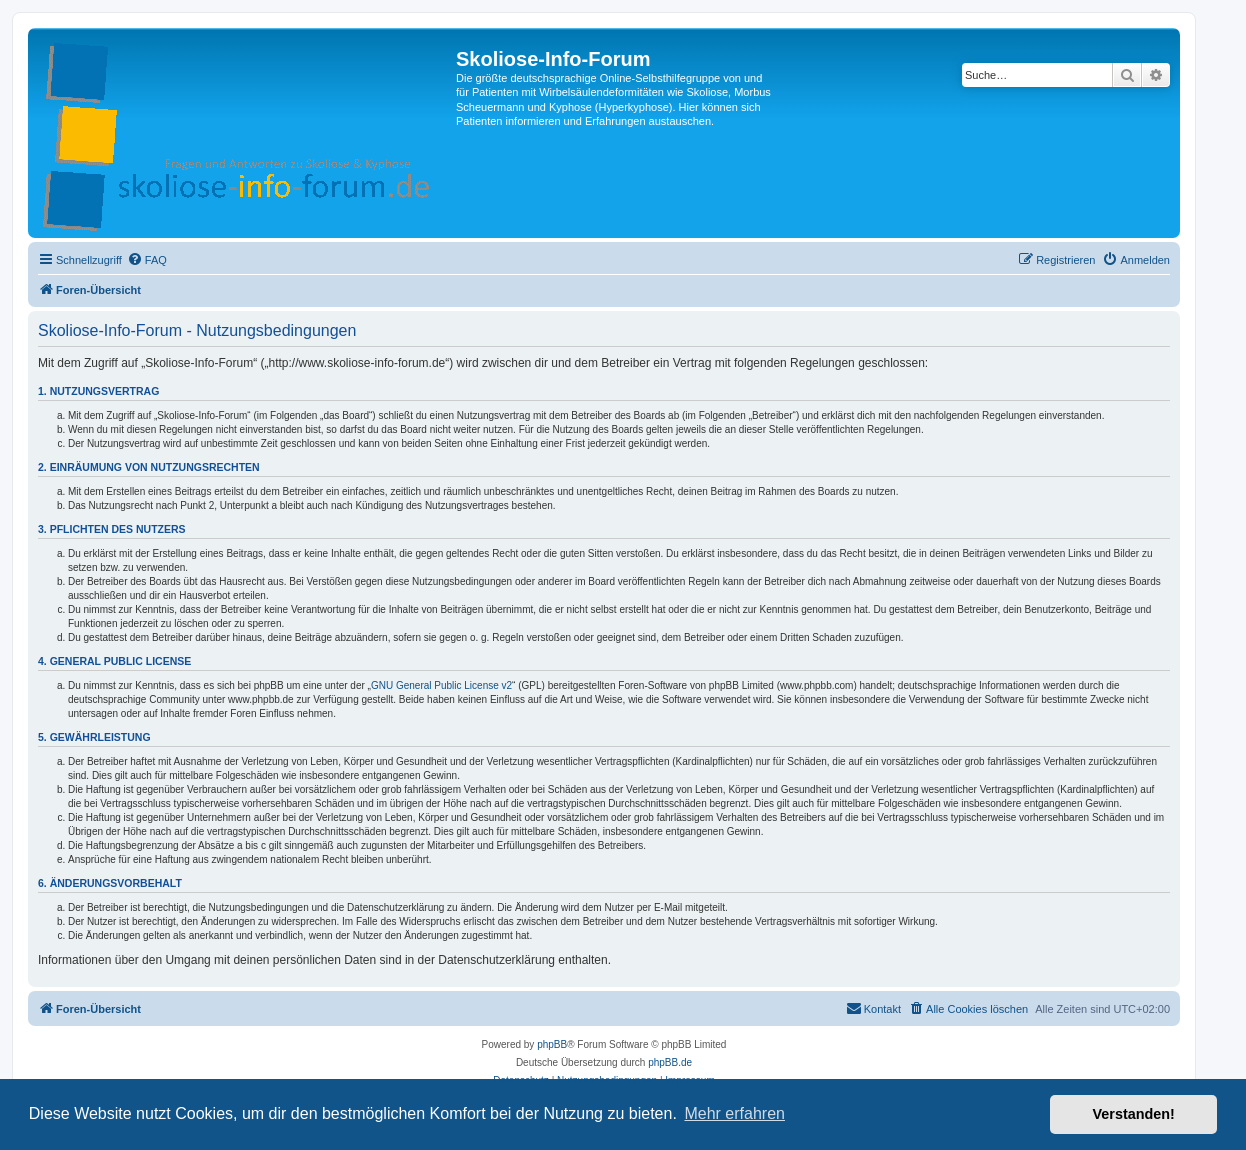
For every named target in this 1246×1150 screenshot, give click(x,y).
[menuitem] (147, 260)
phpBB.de (670, 1062)
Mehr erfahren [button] (734, 1113)
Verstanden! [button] (1134, 1114)
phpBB (552, 1044)
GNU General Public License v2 (441, 685)
